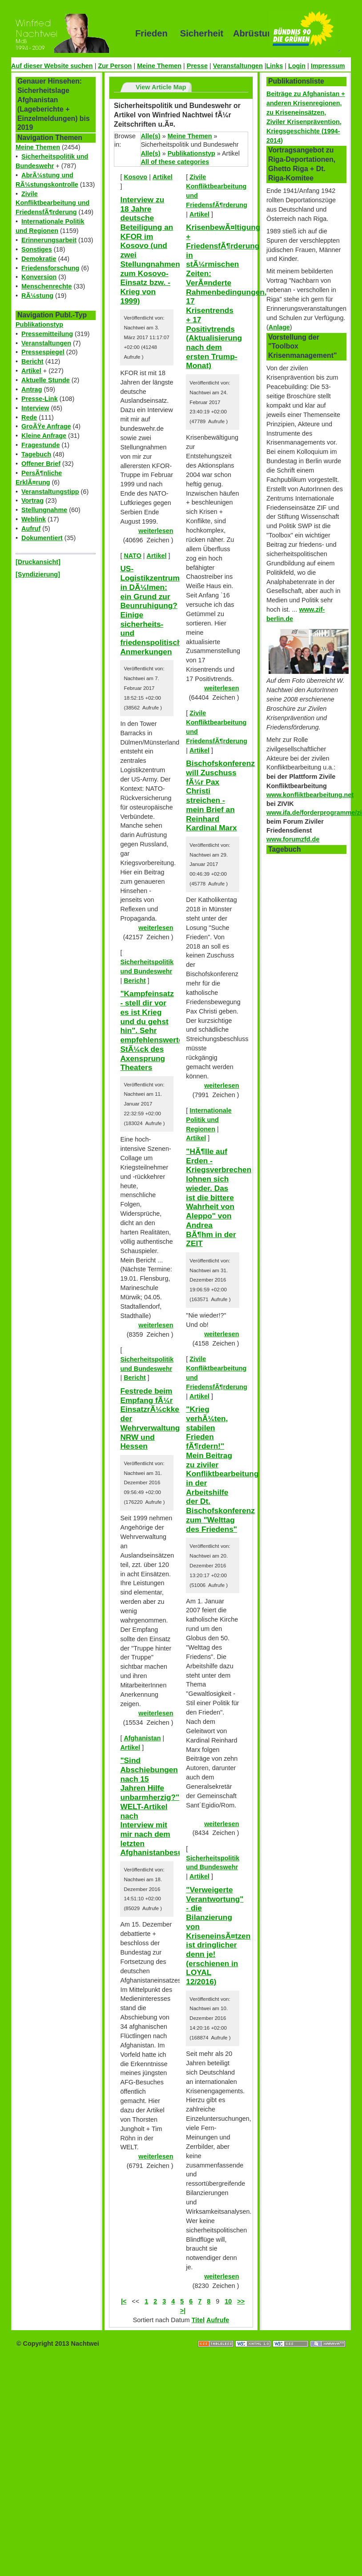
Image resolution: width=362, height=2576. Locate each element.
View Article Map (161, 87)
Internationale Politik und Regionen (208, 1120)
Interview (35, 408)
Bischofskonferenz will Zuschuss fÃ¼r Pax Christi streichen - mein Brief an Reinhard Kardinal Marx (220, 795)
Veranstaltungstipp (50, 491)
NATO (132, 555)
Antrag (31, 389)
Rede (29, 417)
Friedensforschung (50, 268)
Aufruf (30, 528)
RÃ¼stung (37, 295)
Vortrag (32, 500)
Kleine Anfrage (43, 435)
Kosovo (135, 176)
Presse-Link (39, 398)
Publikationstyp (39, 324)
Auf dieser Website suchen (52, 65)
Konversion (38, 276)
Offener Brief (40, 463)
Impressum (328, 65)
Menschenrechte (46, 286)
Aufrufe (217, 2320)
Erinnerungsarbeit (48, 240)
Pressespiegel (42, 352)
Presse (197, 65)
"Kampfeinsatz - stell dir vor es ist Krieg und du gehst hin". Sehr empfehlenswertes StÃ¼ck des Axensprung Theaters (153, 1030)
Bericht (32, 361)
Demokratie (38, 258)
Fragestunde (40, 445)
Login (297, 65)
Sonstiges (36, 249)
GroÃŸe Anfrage (46, 426)
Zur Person (115, 65)
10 (228, 2301)
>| (182, 2310)
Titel (198, 2320)
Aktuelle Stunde (45, 380)
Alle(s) (151, 136)
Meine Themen (159, 65)
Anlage (279, 327)
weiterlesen (155, 530)
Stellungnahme (44, 509)
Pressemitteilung (47, 333)
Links (274, 65)
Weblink (33, 519)
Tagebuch (36, 454)
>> (241, 2301)
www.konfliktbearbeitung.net (310, 794)
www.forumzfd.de (292, 839)
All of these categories (175, 161)
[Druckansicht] (38, 561)
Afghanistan (142, 1738)
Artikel (31, 370)
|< (123, 2301)
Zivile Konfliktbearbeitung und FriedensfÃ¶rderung (52, 203)
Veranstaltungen (238, 65)
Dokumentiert (42, 537)
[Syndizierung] (38, 574)
